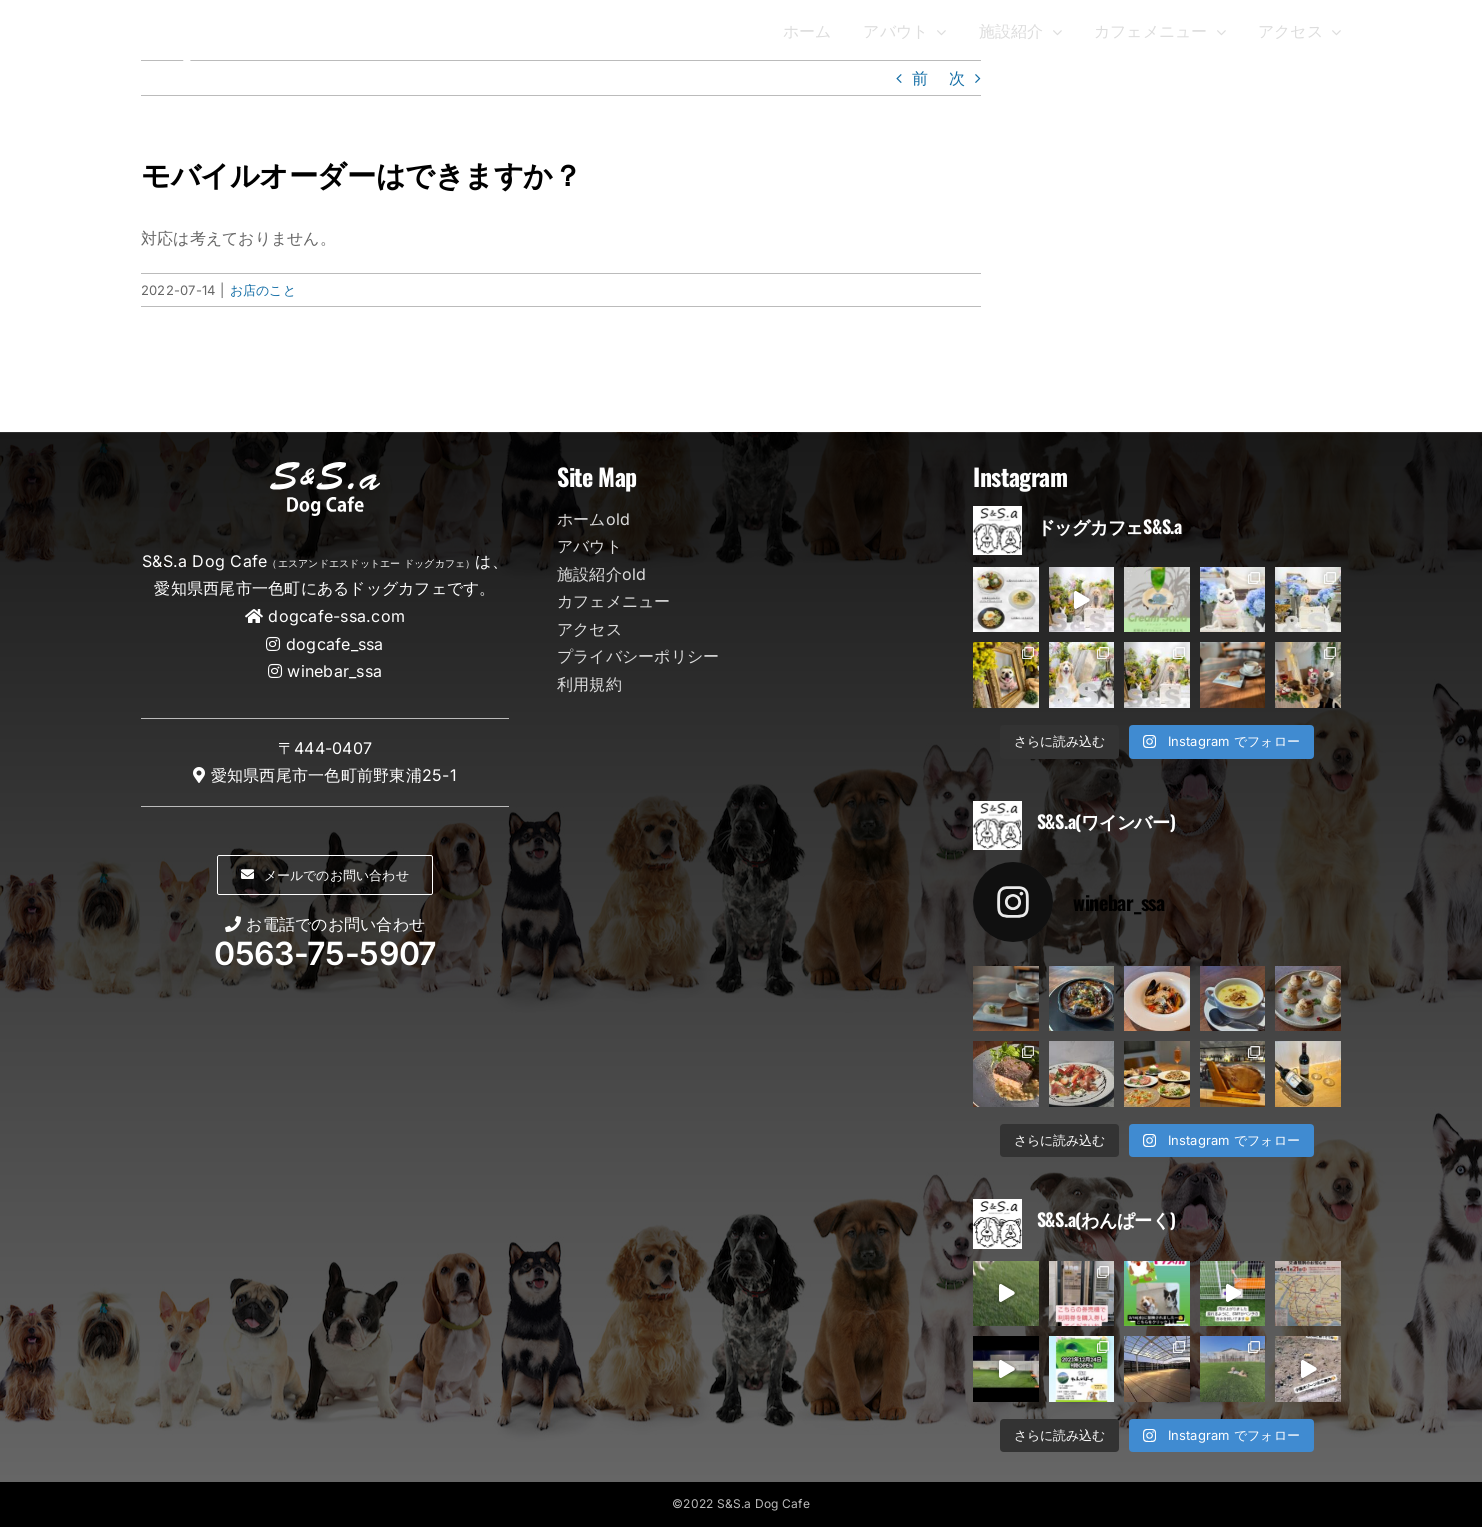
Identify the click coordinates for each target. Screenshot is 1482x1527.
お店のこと (263, 290)
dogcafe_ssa (335, 644)
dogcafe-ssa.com (336, 616)
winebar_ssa (334, 671)
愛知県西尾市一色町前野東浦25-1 (334, 775)
